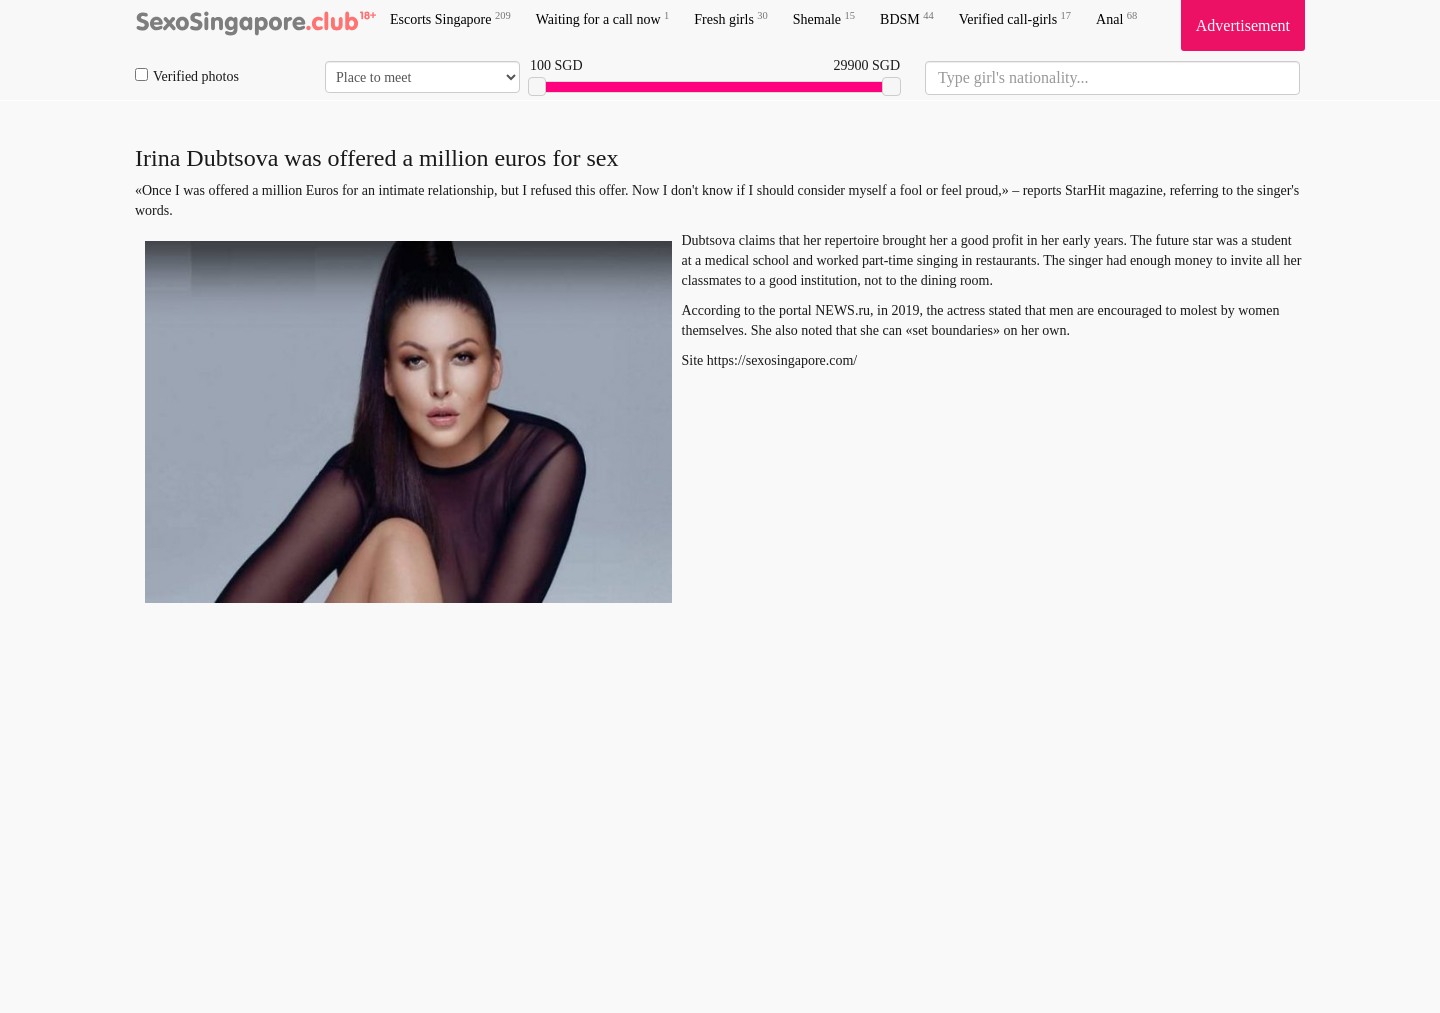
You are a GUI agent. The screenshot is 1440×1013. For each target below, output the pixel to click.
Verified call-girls (1015, 18)
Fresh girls (731, 18)
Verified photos (187, 76)
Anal (1116, 18)
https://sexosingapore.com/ (782, 360)
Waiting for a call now (603, 18)
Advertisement (1243, 25)
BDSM (907, 18)
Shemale (824, 18)
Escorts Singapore (450, 18)
